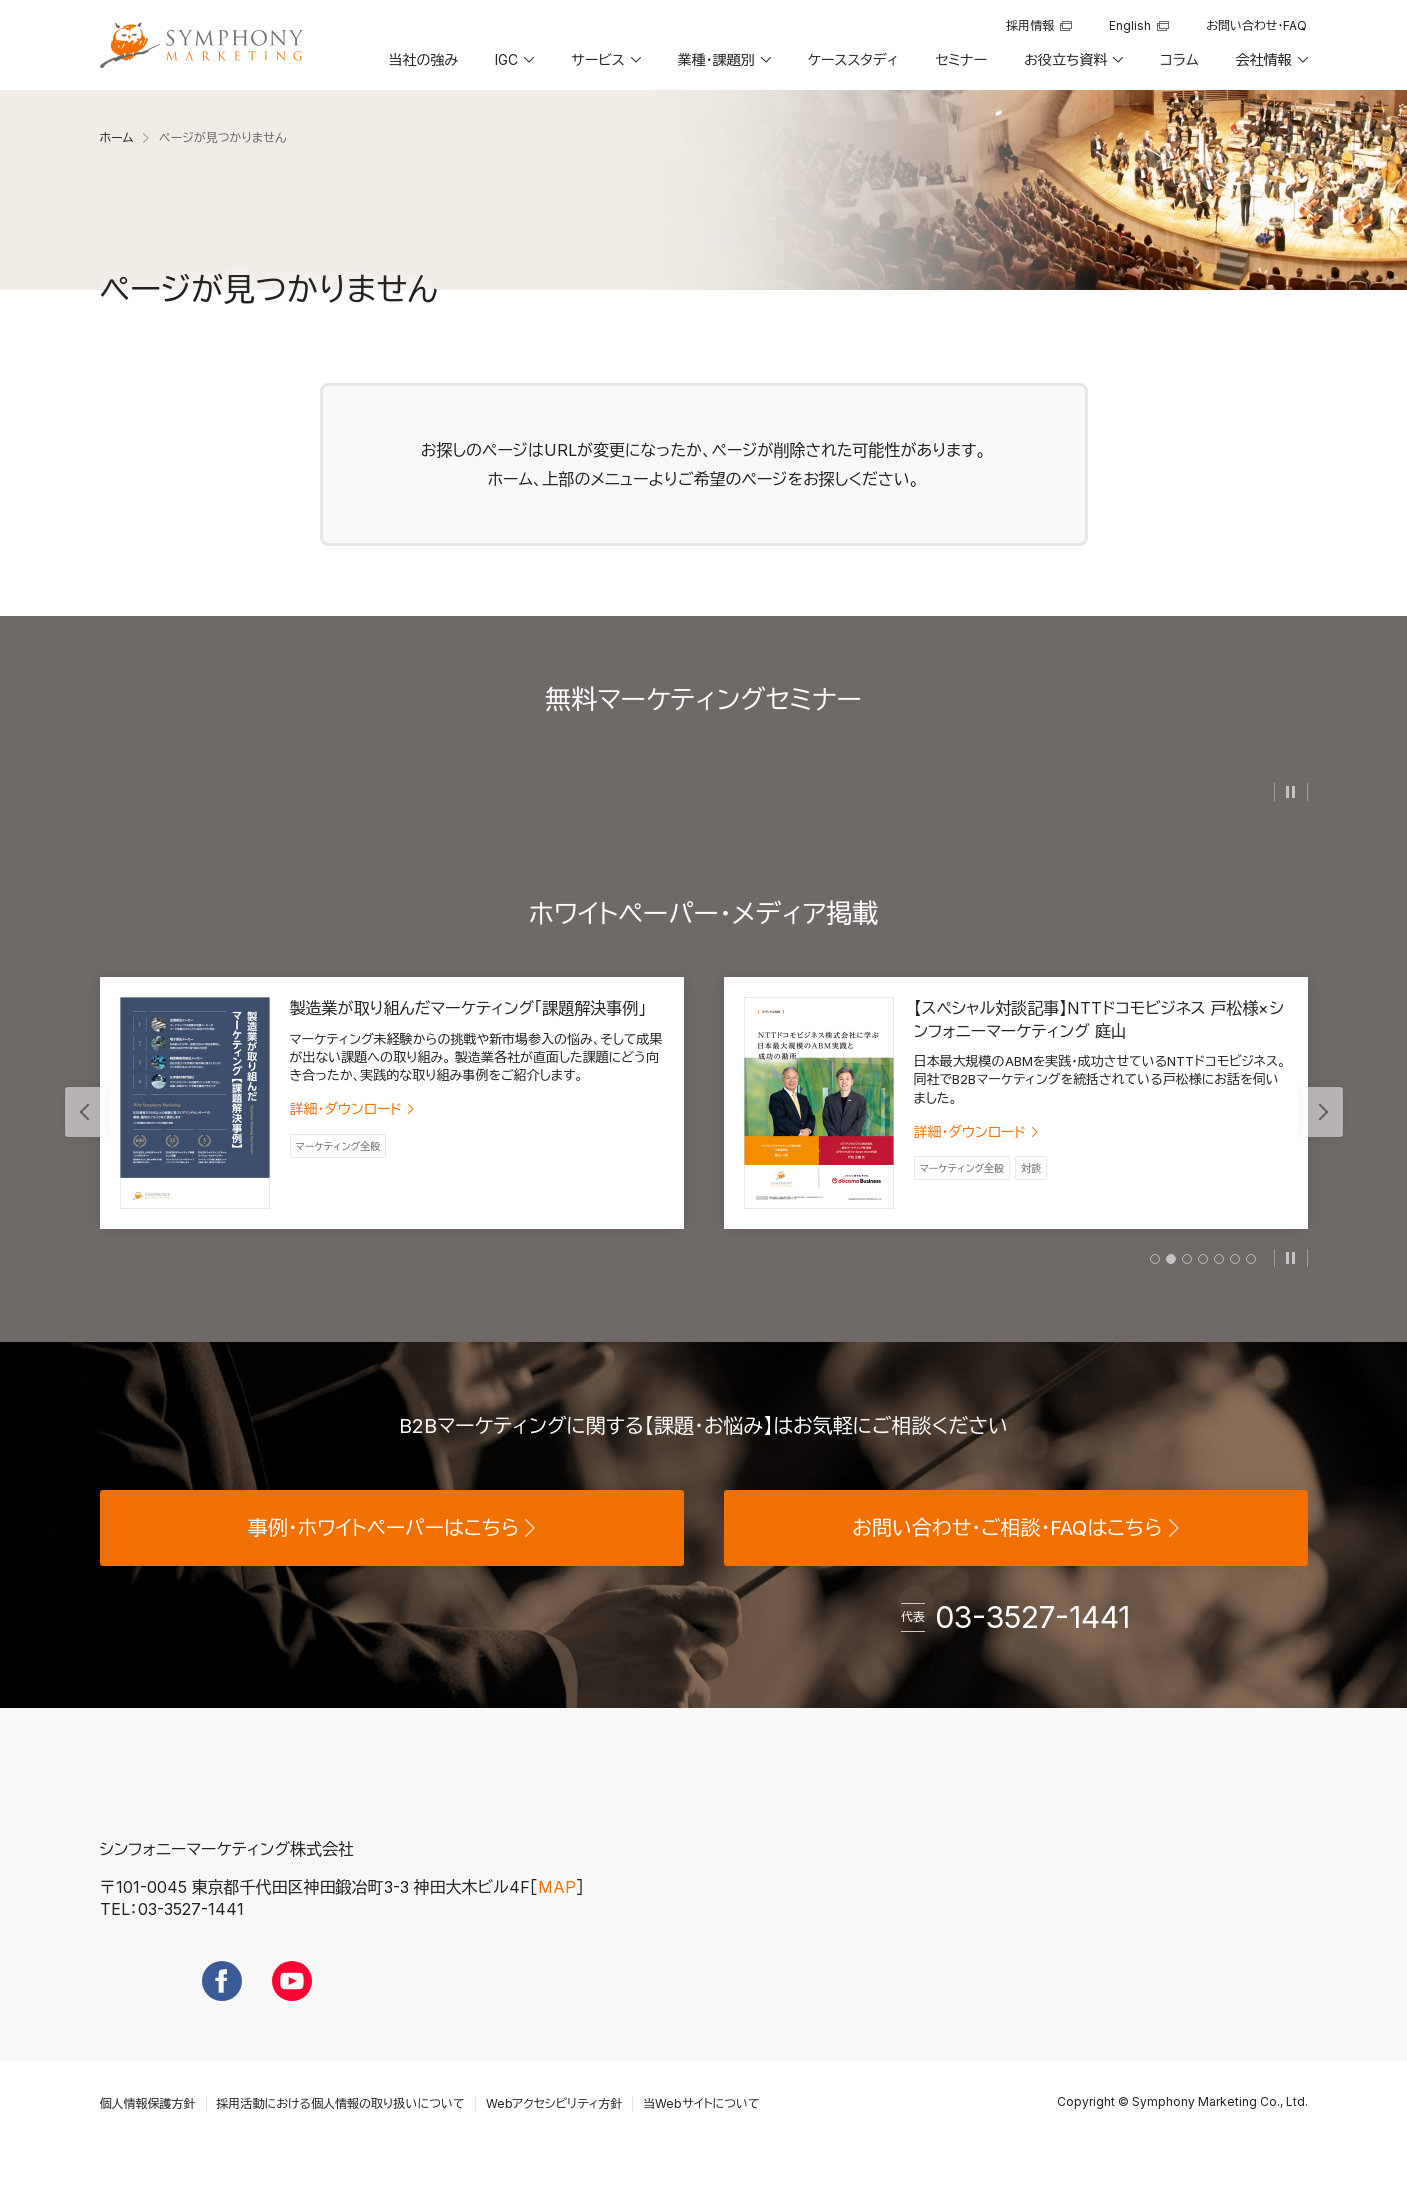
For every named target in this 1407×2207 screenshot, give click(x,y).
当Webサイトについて (701, 2141)
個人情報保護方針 (148, 2141)
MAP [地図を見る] (557, 1925)
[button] (513, 67)
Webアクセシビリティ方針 (554, 2141)
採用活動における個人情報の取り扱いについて (341, 2141)
